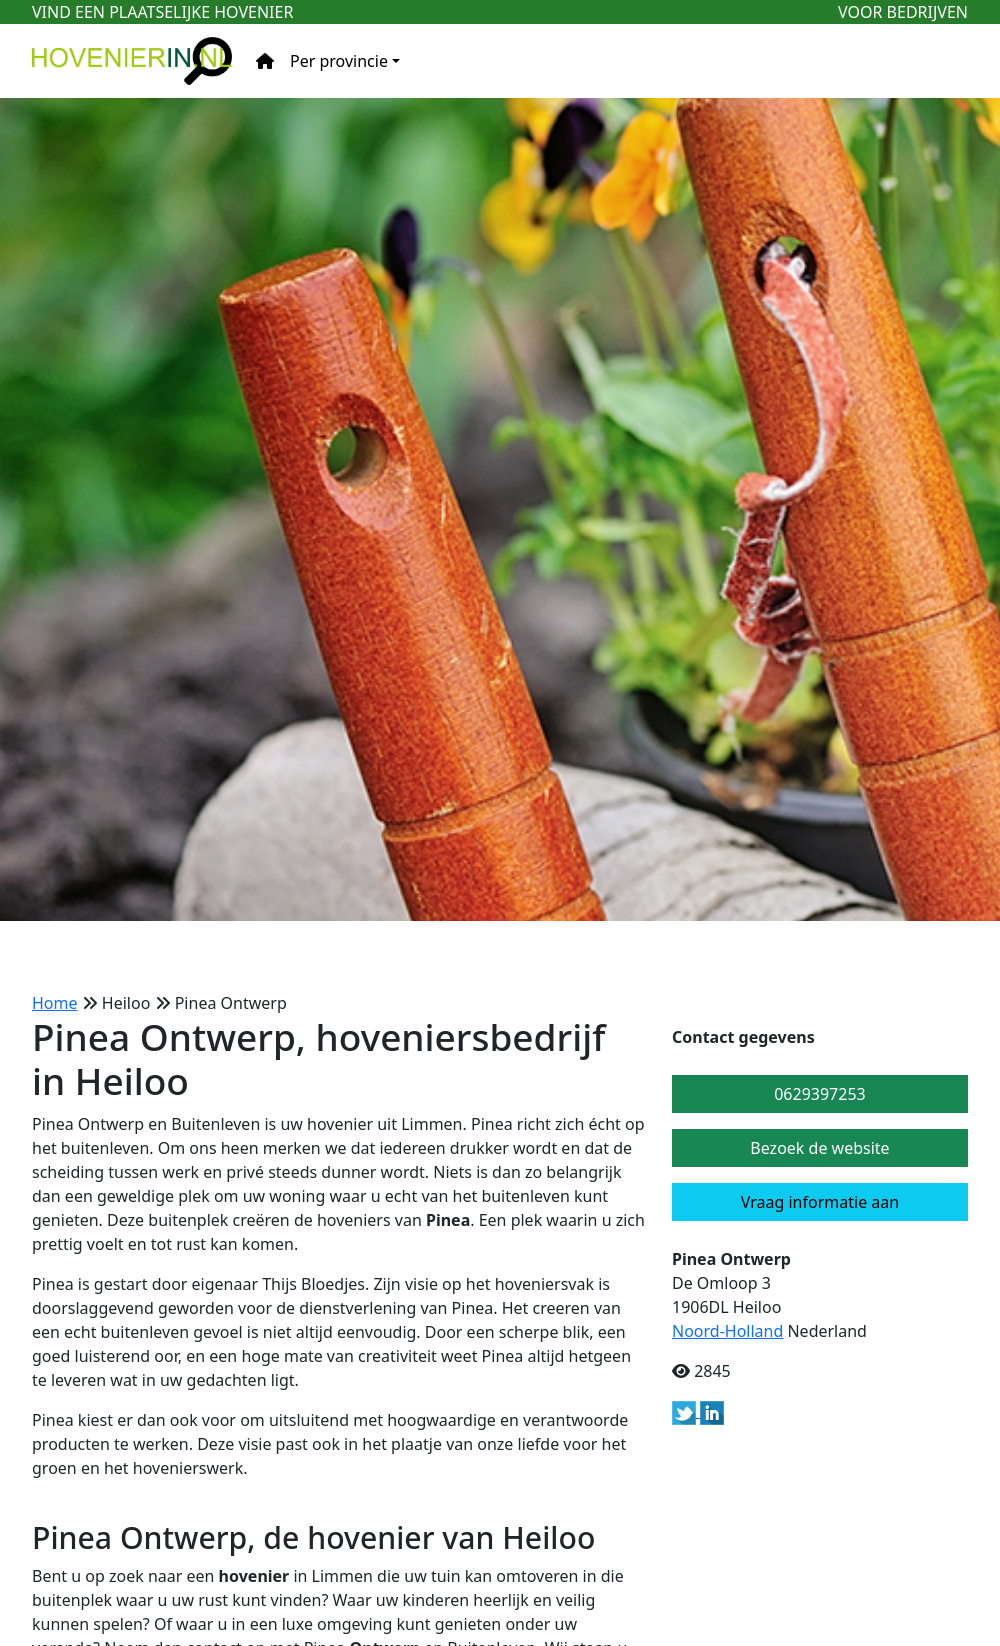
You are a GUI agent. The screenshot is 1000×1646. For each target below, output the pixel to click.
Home (55, 1003)
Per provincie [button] (339, 61)
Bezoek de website (819, 1148)
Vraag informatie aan (820, 1202)
